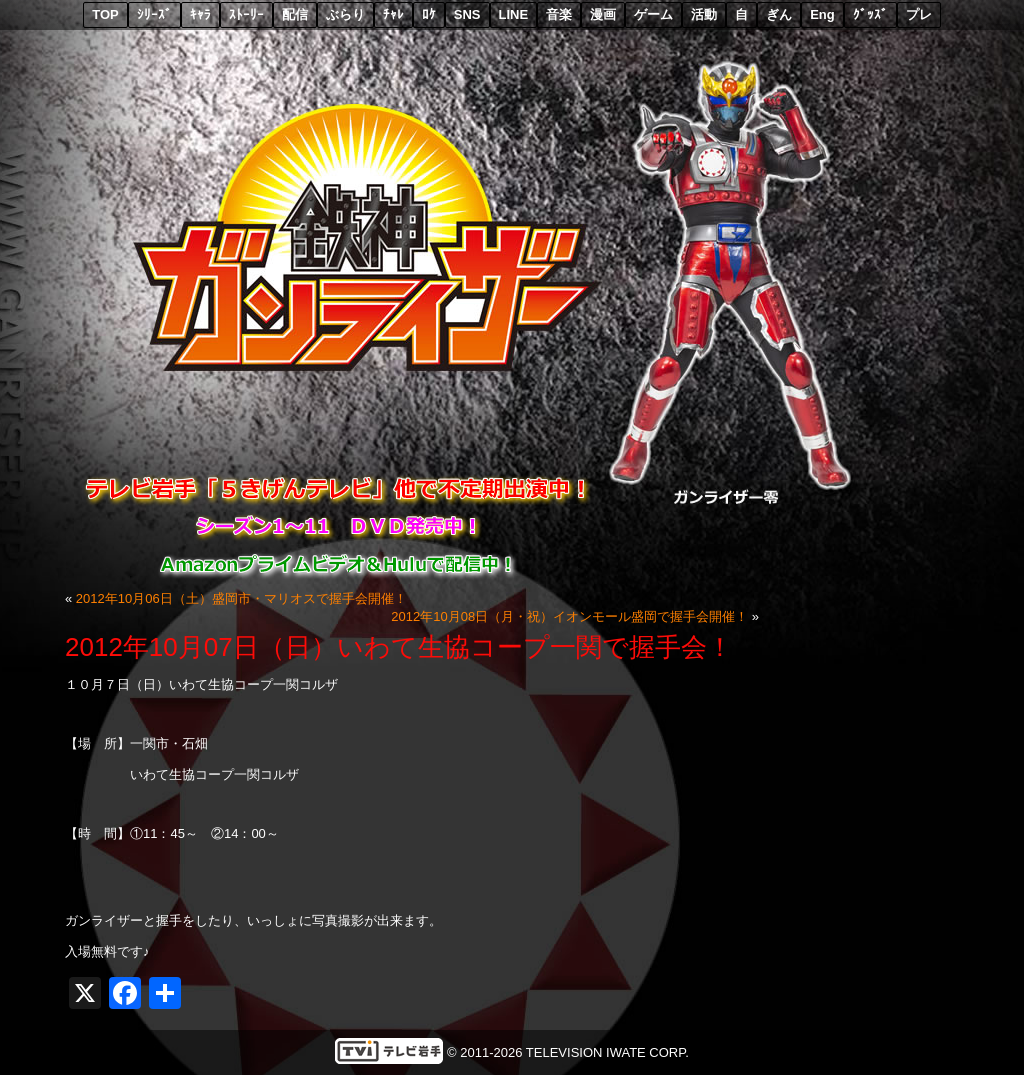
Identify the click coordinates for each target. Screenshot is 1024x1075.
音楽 (559, 14)
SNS (467, 14)
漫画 (603, 14)
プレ (919, 14)
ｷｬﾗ (200, 14)
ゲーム (653, 14)
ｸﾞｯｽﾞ (870, 14)
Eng (822, 14)
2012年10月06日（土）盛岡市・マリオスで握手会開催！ (241, 598)
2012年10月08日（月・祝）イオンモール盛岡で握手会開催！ (569, 616)
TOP (105, 14)
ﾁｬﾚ (393, 14)
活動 (704, 14)
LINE (514, 14)
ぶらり (345, 14)
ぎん (779, 14)
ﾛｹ (429, 14)
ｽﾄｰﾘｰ (246, 14)
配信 (295, 14)
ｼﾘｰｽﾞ (154, 14)
